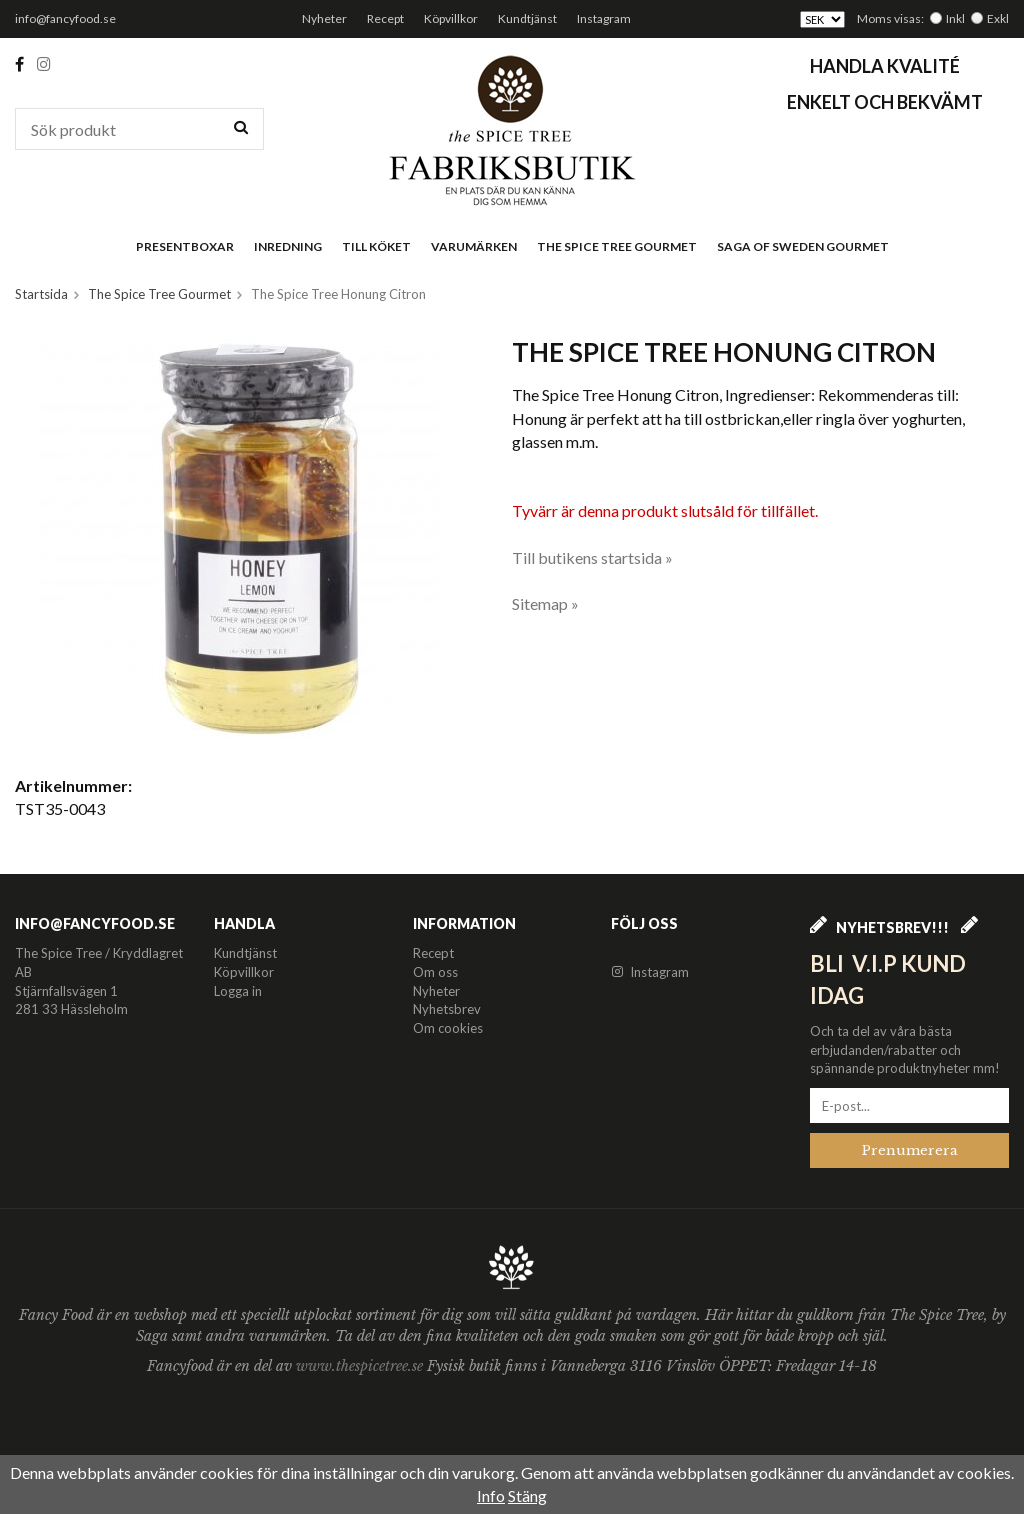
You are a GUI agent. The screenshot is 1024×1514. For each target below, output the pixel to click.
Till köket (376, 246)
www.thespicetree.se (361, 1366)
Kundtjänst (527, 18)
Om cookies (448, 1028)
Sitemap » (545, 603)
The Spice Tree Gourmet (617, 246)
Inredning (288, 246)
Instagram (604, 18)
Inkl (955, 18)
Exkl (998, 18)
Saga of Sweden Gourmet (803, 246)
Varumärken (474, 246)
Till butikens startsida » (592, 557)
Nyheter (324, 18)
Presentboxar (185, 246)
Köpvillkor (451, 18)
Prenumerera (910, 1150)
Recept (385, 18)
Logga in (238, 991)
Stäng (527, 1495)
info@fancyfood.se (65, 18)
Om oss (435, 972)
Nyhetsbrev (447, 1009)
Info (491, 1495)
